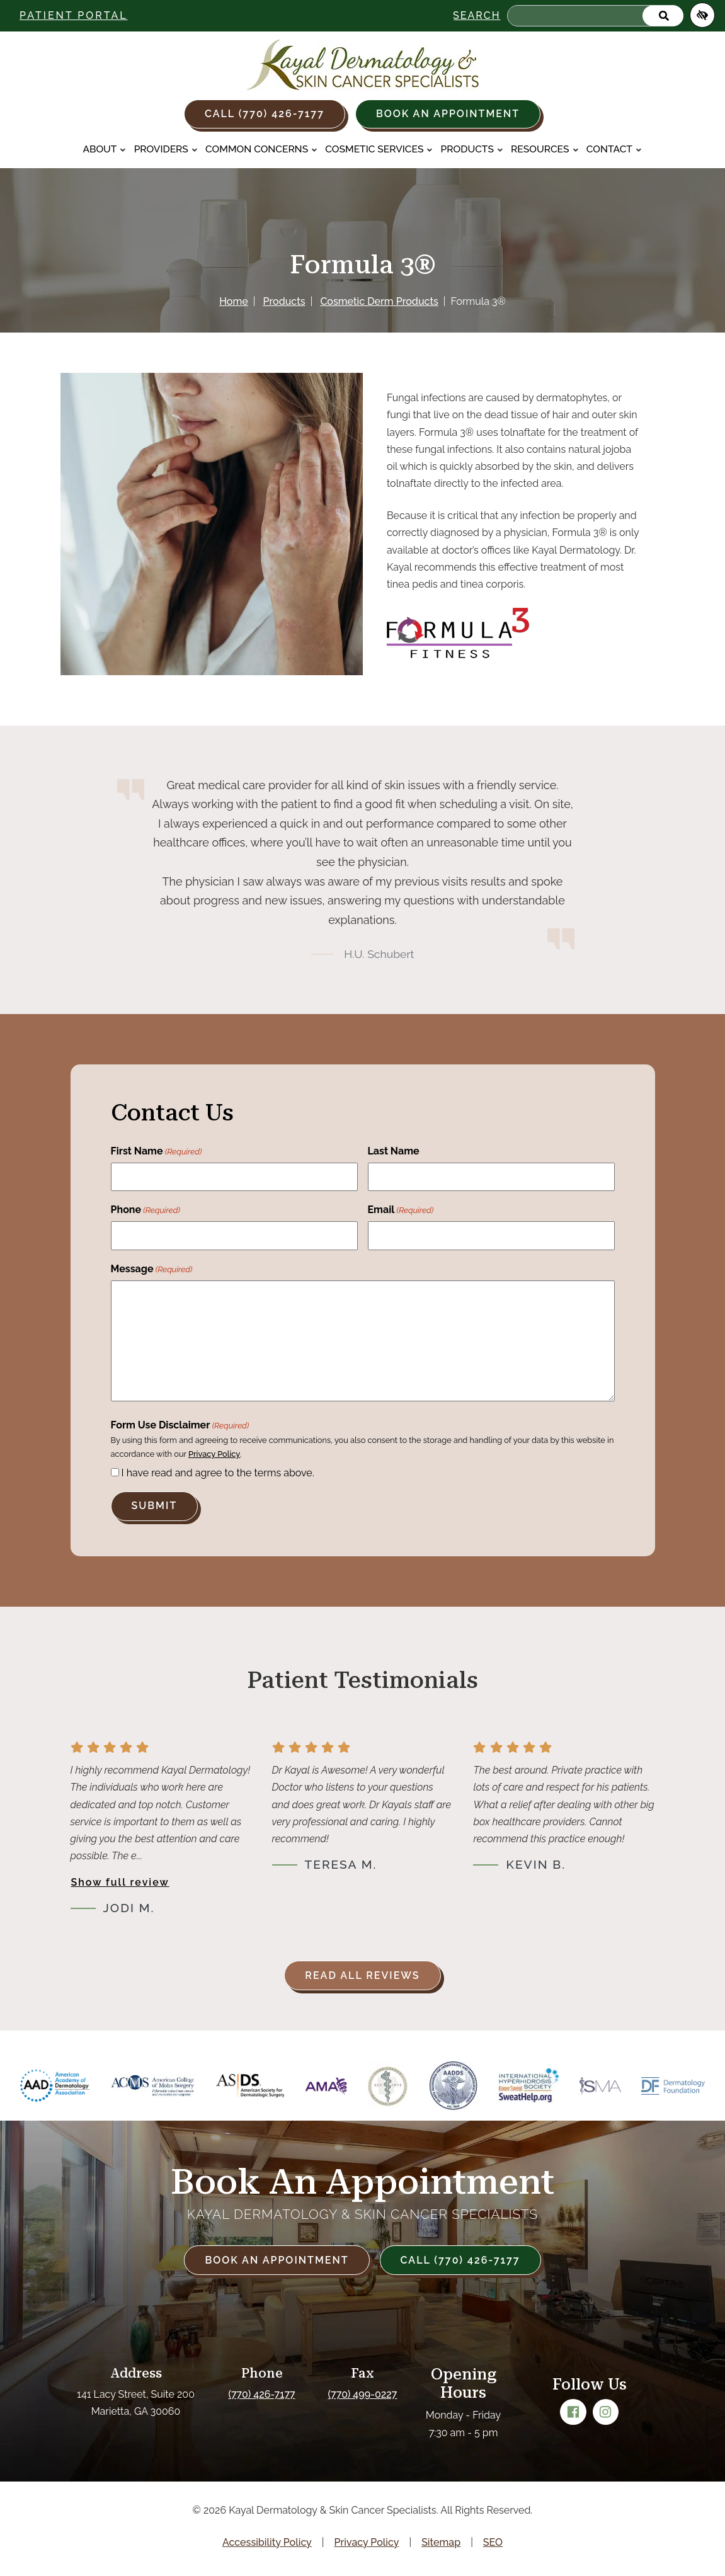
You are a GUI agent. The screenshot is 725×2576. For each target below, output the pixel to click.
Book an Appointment (448, 114)
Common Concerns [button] (261, 149)
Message (152, 1270)
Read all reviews (362, 1975)
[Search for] (595, 15)
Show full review (120, 1882)
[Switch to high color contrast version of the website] (702, 15)
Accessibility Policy (267, 2542)
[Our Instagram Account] (606, 2412)
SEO (493, 2542)
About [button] (104, 149)
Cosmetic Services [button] (379, 149)
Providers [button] (166, 149)
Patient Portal (74, 15)
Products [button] (472, 149)
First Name (156, 1152)
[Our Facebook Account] (573, 2412)
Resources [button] (544, 149)
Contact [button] (614, 149)
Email (401, 1210)
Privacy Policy (214, 1454)
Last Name (394, 1151)
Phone (145, 1210)
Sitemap (440, 2542)
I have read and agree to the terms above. (218, 1473)
